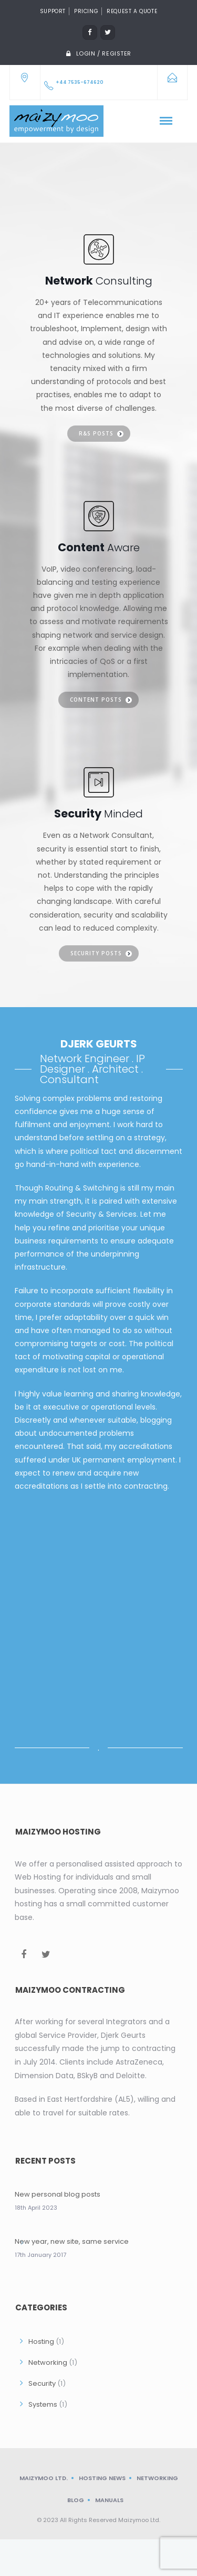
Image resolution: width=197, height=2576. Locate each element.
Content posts (96, 699)
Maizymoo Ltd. (43, 2478)
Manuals (109, 2500)
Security (42, 2383)
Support (53, 11)
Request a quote (132, 11)
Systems (42, 2404)
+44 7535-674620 (79, 82)
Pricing (86, 11)
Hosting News (102, 2478)
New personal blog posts (57, 2194)
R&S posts (96, 433)
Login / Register (104, 53)
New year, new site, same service (72, 2241)
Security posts (96, 953)
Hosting (41, 2341)
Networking (47, 2362)
